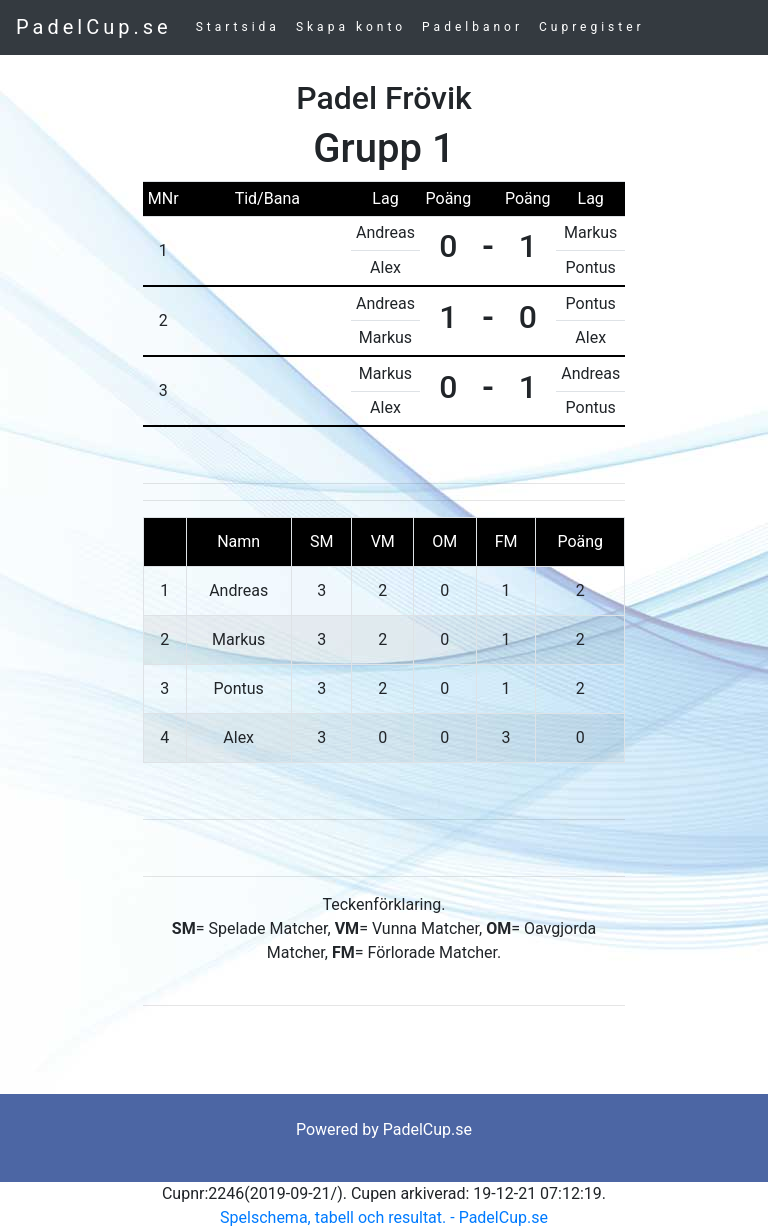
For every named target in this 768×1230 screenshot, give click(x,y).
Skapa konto (351, 27)
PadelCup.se (94, 27)
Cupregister (592, 27)
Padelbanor (472, 27)
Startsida (238, 27)
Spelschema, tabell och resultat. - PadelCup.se (384, 1217)
